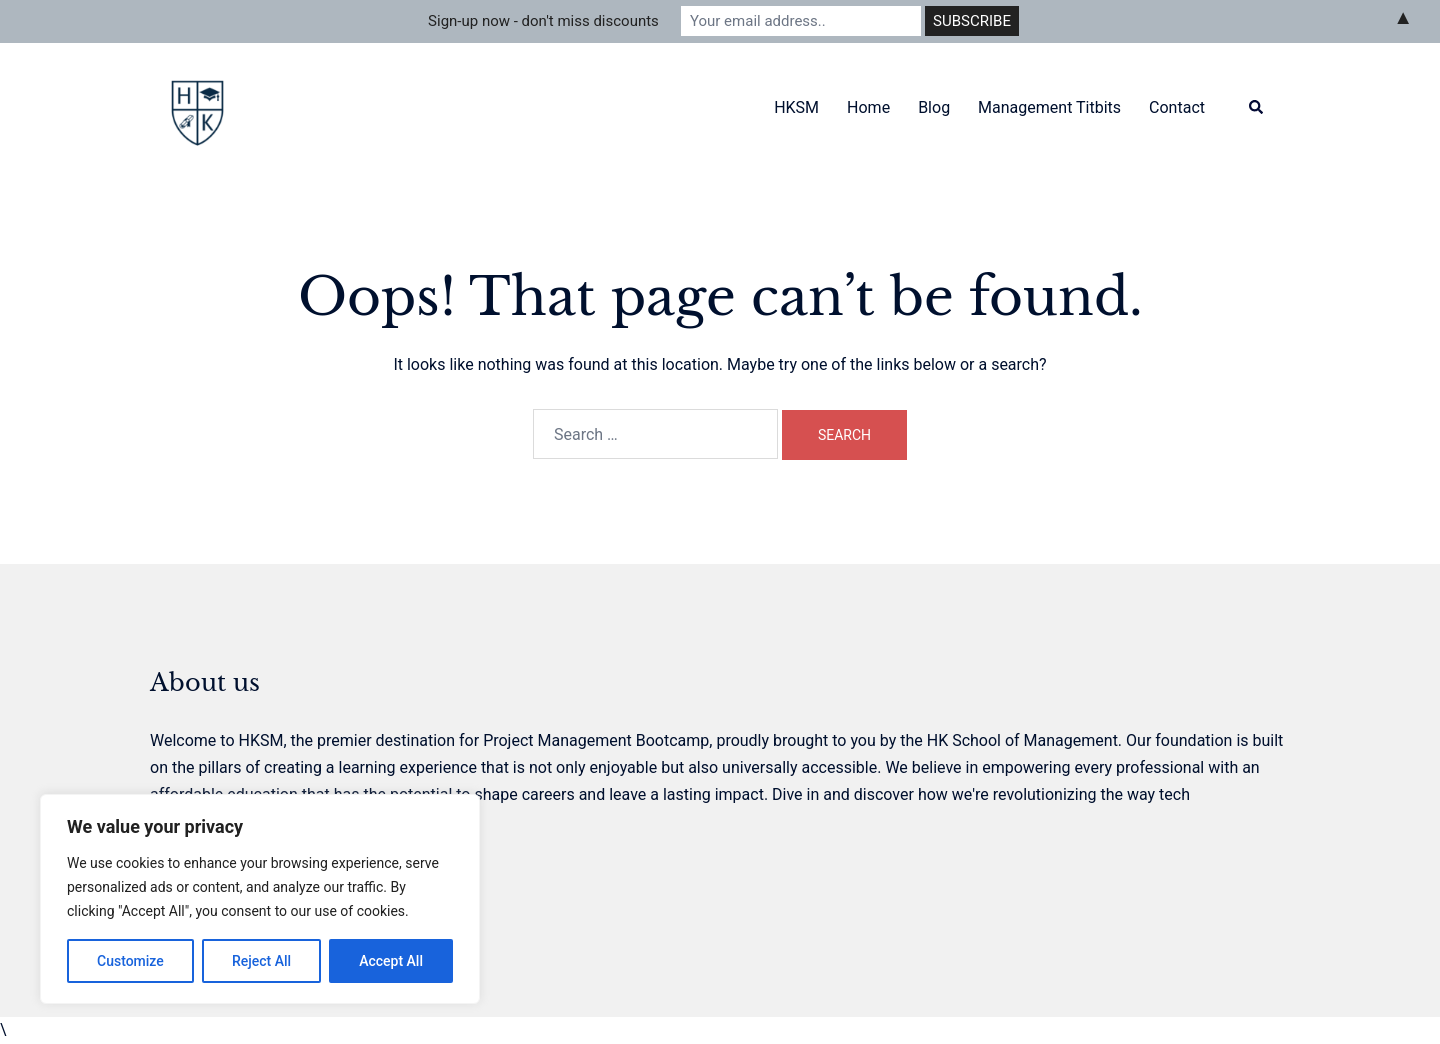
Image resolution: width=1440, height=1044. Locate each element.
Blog (934, 107)
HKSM (796, 107)
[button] (1257, 108)
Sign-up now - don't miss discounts (543, 21)
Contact (1177, 107)
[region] (260, 899)
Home (868, 107)
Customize (130, 961)
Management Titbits (1049, 107)
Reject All (261, 961)
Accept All (391, 961)
